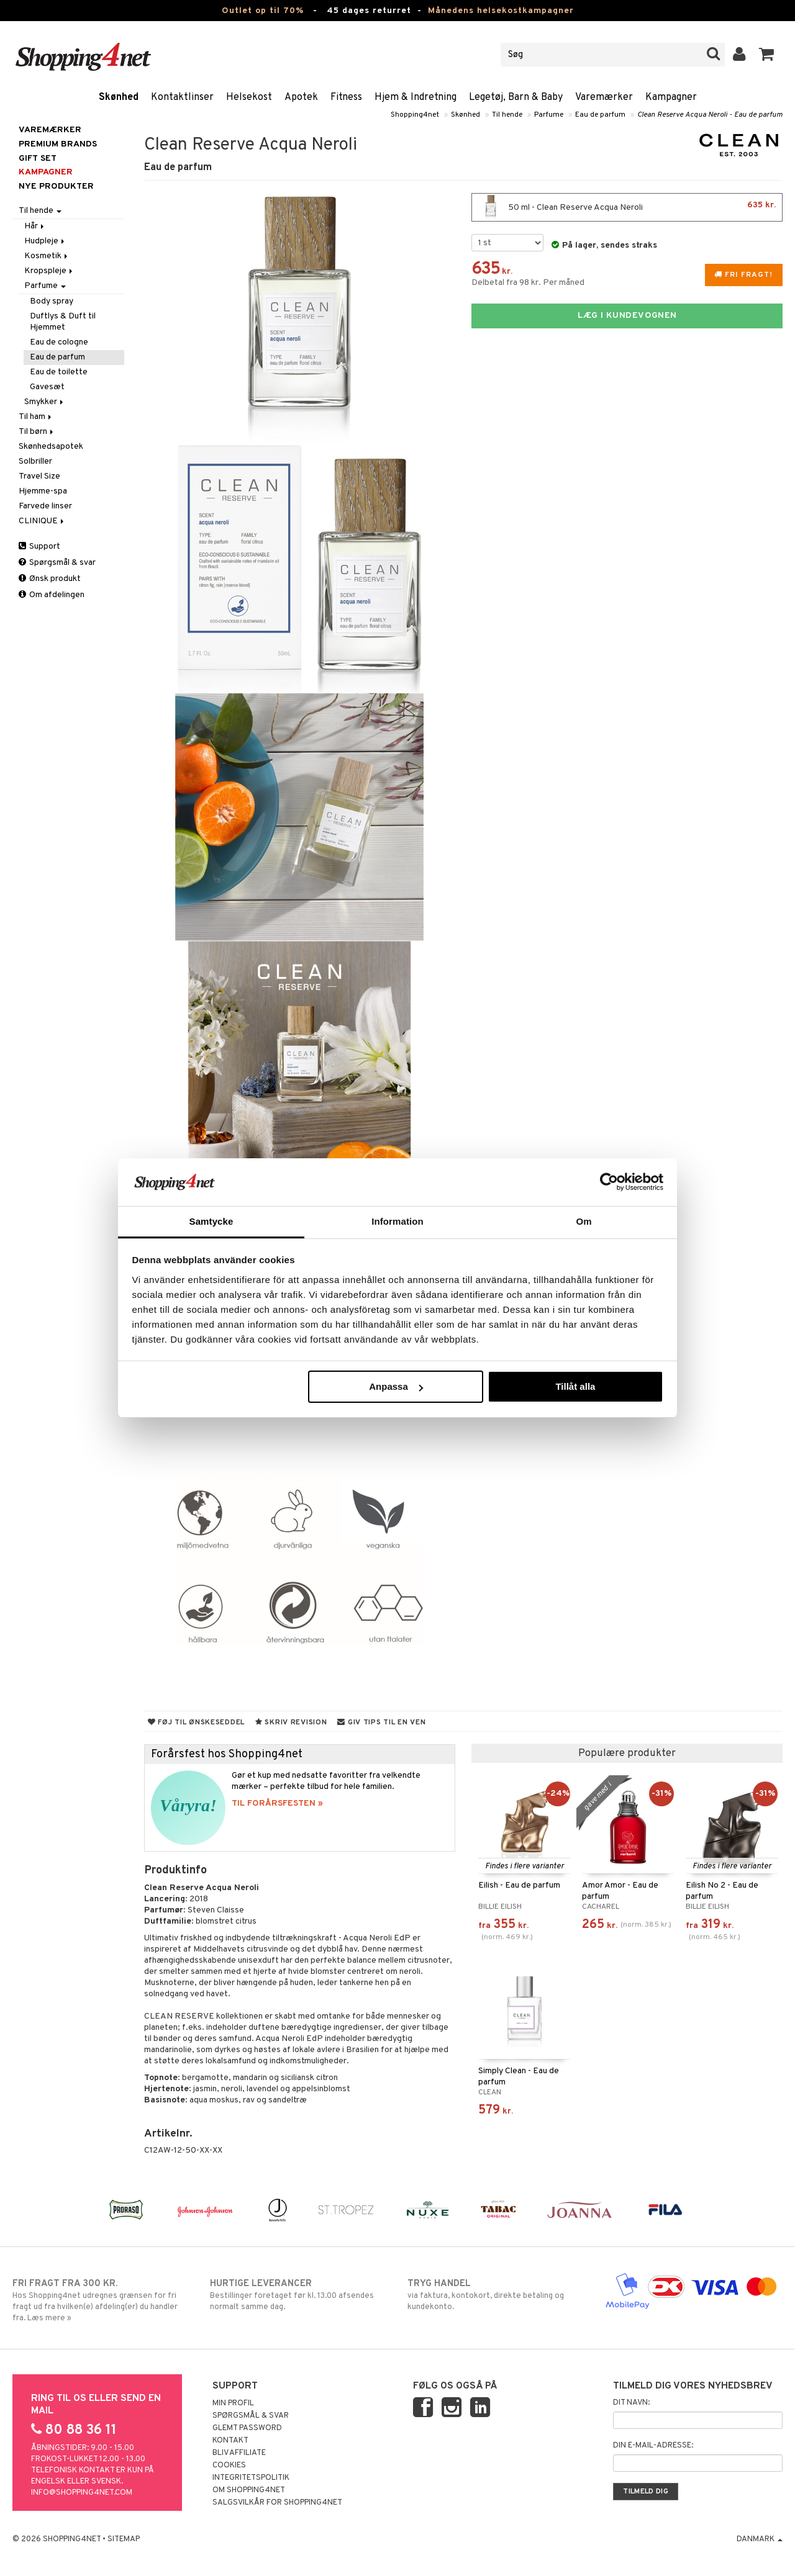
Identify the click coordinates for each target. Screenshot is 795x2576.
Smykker (44, 402)
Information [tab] (397, 1221)
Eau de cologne (59, 342)
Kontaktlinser (182, 97)
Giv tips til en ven (381, 1722)
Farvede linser (45, 506)
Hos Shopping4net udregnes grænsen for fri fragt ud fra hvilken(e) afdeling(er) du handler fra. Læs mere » (101, 2300)
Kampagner (671, 97)
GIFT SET (38, 158)
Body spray (51, 301)
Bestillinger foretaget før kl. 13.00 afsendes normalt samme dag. (299, 2294)
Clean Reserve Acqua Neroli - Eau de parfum (710, 115)
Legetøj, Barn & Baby (516, 97)
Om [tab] (583, 1221)
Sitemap (123, 2539)
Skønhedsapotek (51, 446)
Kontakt (230, 2441)
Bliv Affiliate (239, 2453)
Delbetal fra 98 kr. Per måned (527, 282)
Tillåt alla (575, 1386)
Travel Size (39, 476)
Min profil (233, 2403)
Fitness (346, 97)
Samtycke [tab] (211, 1221)
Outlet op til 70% (263, 11)
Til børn (37, 431)
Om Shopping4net (248, 2490)
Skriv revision (291, 1722)
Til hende (507, 115)
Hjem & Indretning (416, 97)
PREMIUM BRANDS (58, 144)
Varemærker (604, 97)
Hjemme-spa (43, 491)
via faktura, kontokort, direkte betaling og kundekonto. (496, 2294)
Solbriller (35, 461)
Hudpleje (45, 241)
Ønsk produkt (50, 579)
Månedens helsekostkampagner (501, 11)
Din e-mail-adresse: (653, 2446)
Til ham (36, 417)
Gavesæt (47, 387)
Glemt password (247, 2428)
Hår (35, 226)
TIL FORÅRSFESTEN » (277, 1803)
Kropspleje (49, 271)
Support (39, 546)
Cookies (229, 2465)
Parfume (548, 115)
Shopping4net (415, 115)
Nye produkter (56, 186)
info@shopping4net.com (81, 2493)
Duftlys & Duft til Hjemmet (63, 322)
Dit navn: (631, 2403)
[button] (766, 54)
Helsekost (249, 97)
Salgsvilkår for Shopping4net (277, 2503)
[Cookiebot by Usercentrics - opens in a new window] (609, 1182)
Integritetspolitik (250, 2478)
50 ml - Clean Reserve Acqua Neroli (627, 207)
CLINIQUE (42, 521)
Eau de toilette (59, 372)
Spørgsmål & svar (57, 562)
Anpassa (396, 1386)
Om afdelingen (51, 595)
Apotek (301, 97)
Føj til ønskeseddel (196, 1722)
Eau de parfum (600, 115)
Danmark (760, 2539)
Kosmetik (47, 256)
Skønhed (119, 97)
